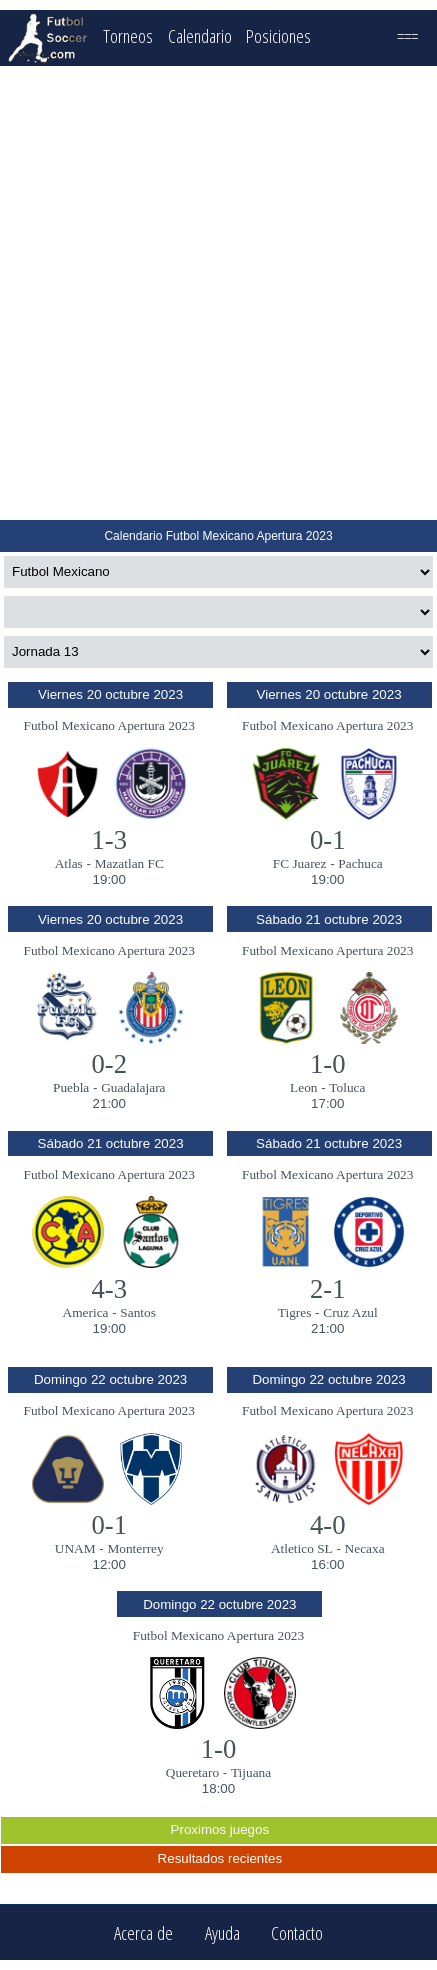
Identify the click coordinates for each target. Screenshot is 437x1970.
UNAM (75, 1548)
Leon (303, 1087)
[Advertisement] (217, 293)
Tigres (295, 1312)
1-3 (109, 840)
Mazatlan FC (129, 863)
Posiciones (278, 35)
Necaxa (365, 1548)
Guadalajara (133, 1087)
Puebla (71, 1087)
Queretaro (192, 1772)
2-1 (328, 1289)
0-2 (109, 1064)
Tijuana (251, 1772)
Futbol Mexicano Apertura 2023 (109, 725)
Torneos (128, 35)
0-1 (328, 840)
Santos (138, 1312)
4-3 (109, 1289)
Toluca (347, 1087)
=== (407, 35)
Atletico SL (302, 1548)
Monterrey (135, 1548)
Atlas (69, 863)
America (86, 1312)
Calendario (200, 35)
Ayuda (222, 1932)
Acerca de (143, 1932)
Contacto (297, 1932)
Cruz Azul (350, 1312)
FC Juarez (300, 863)
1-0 (328, 1064)
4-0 (328, 1525)
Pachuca (360, 863)
